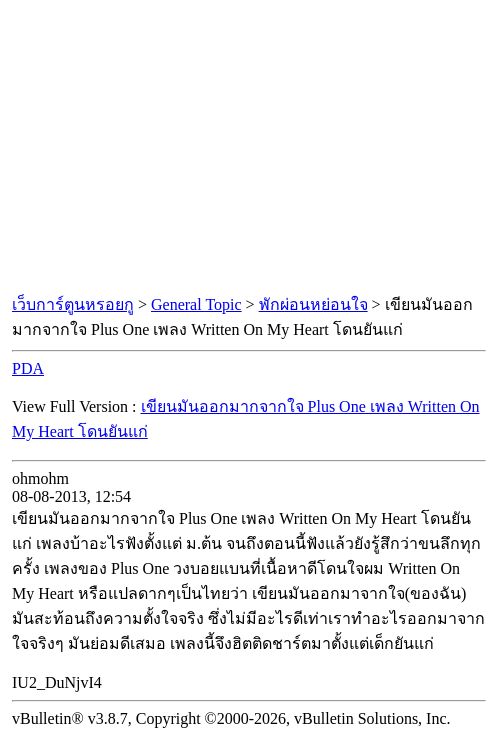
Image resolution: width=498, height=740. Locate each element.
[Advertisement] (249, 148)
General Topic (196, 304)
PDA (28, 368)
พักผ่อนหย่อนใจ (313, 304)
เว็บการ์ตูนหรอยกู (73, 304)
